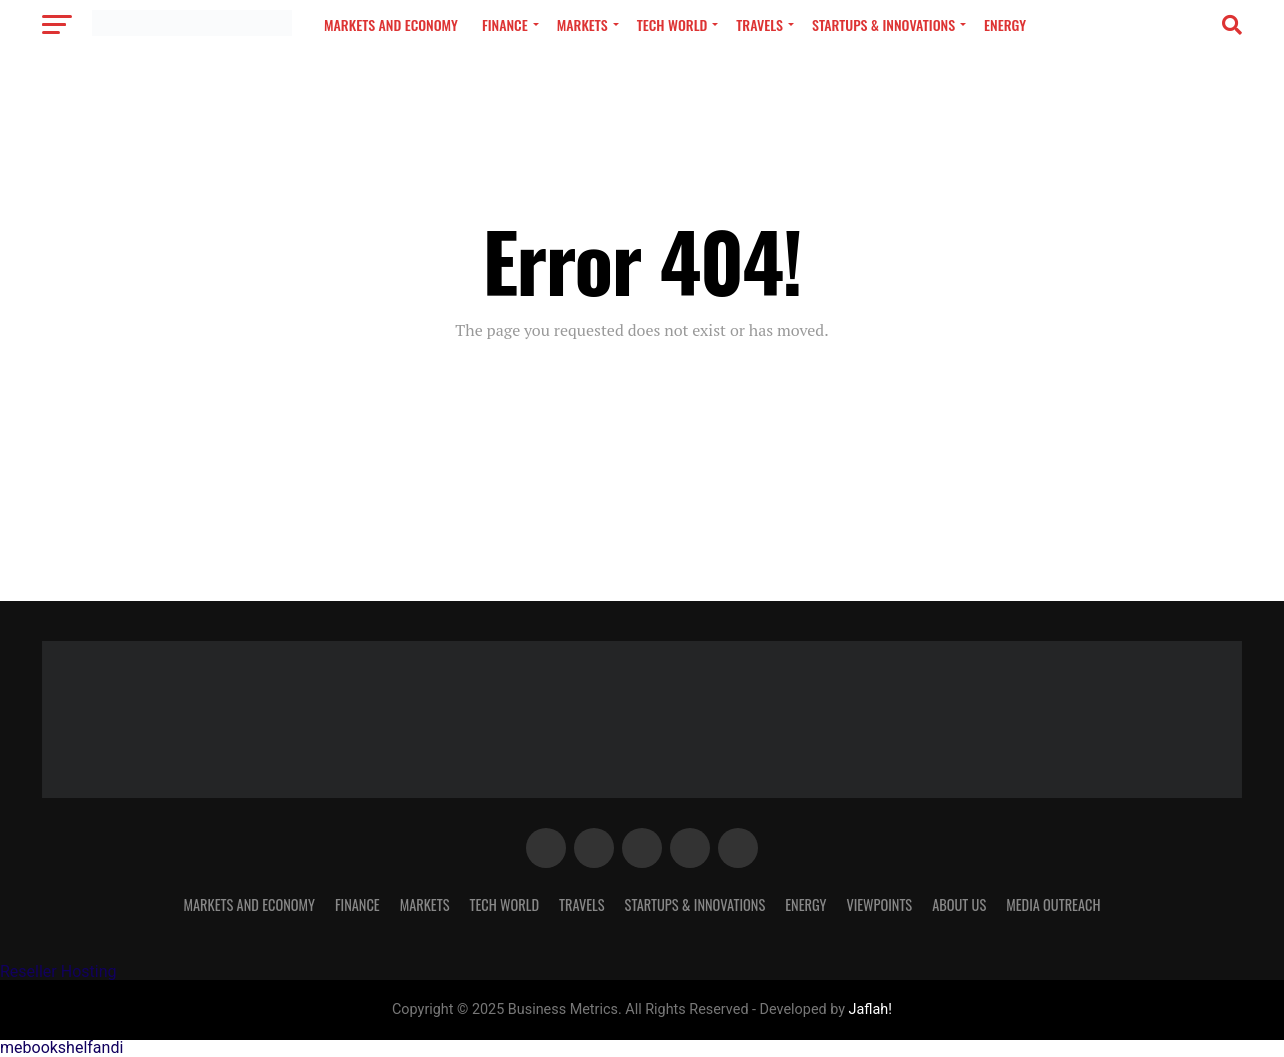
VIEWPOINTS (879, 904)
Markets (582, 24)
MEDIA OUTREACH (1053, 904)
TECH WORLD (672, 24)
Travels (759, 24)
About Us (959, 904)
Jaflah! (870, 1009)
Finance (505, 24)
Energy (1005, 24)
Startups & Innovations (883, 24)
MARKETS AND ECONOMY (391, 24)
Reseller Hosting (58, 971)
